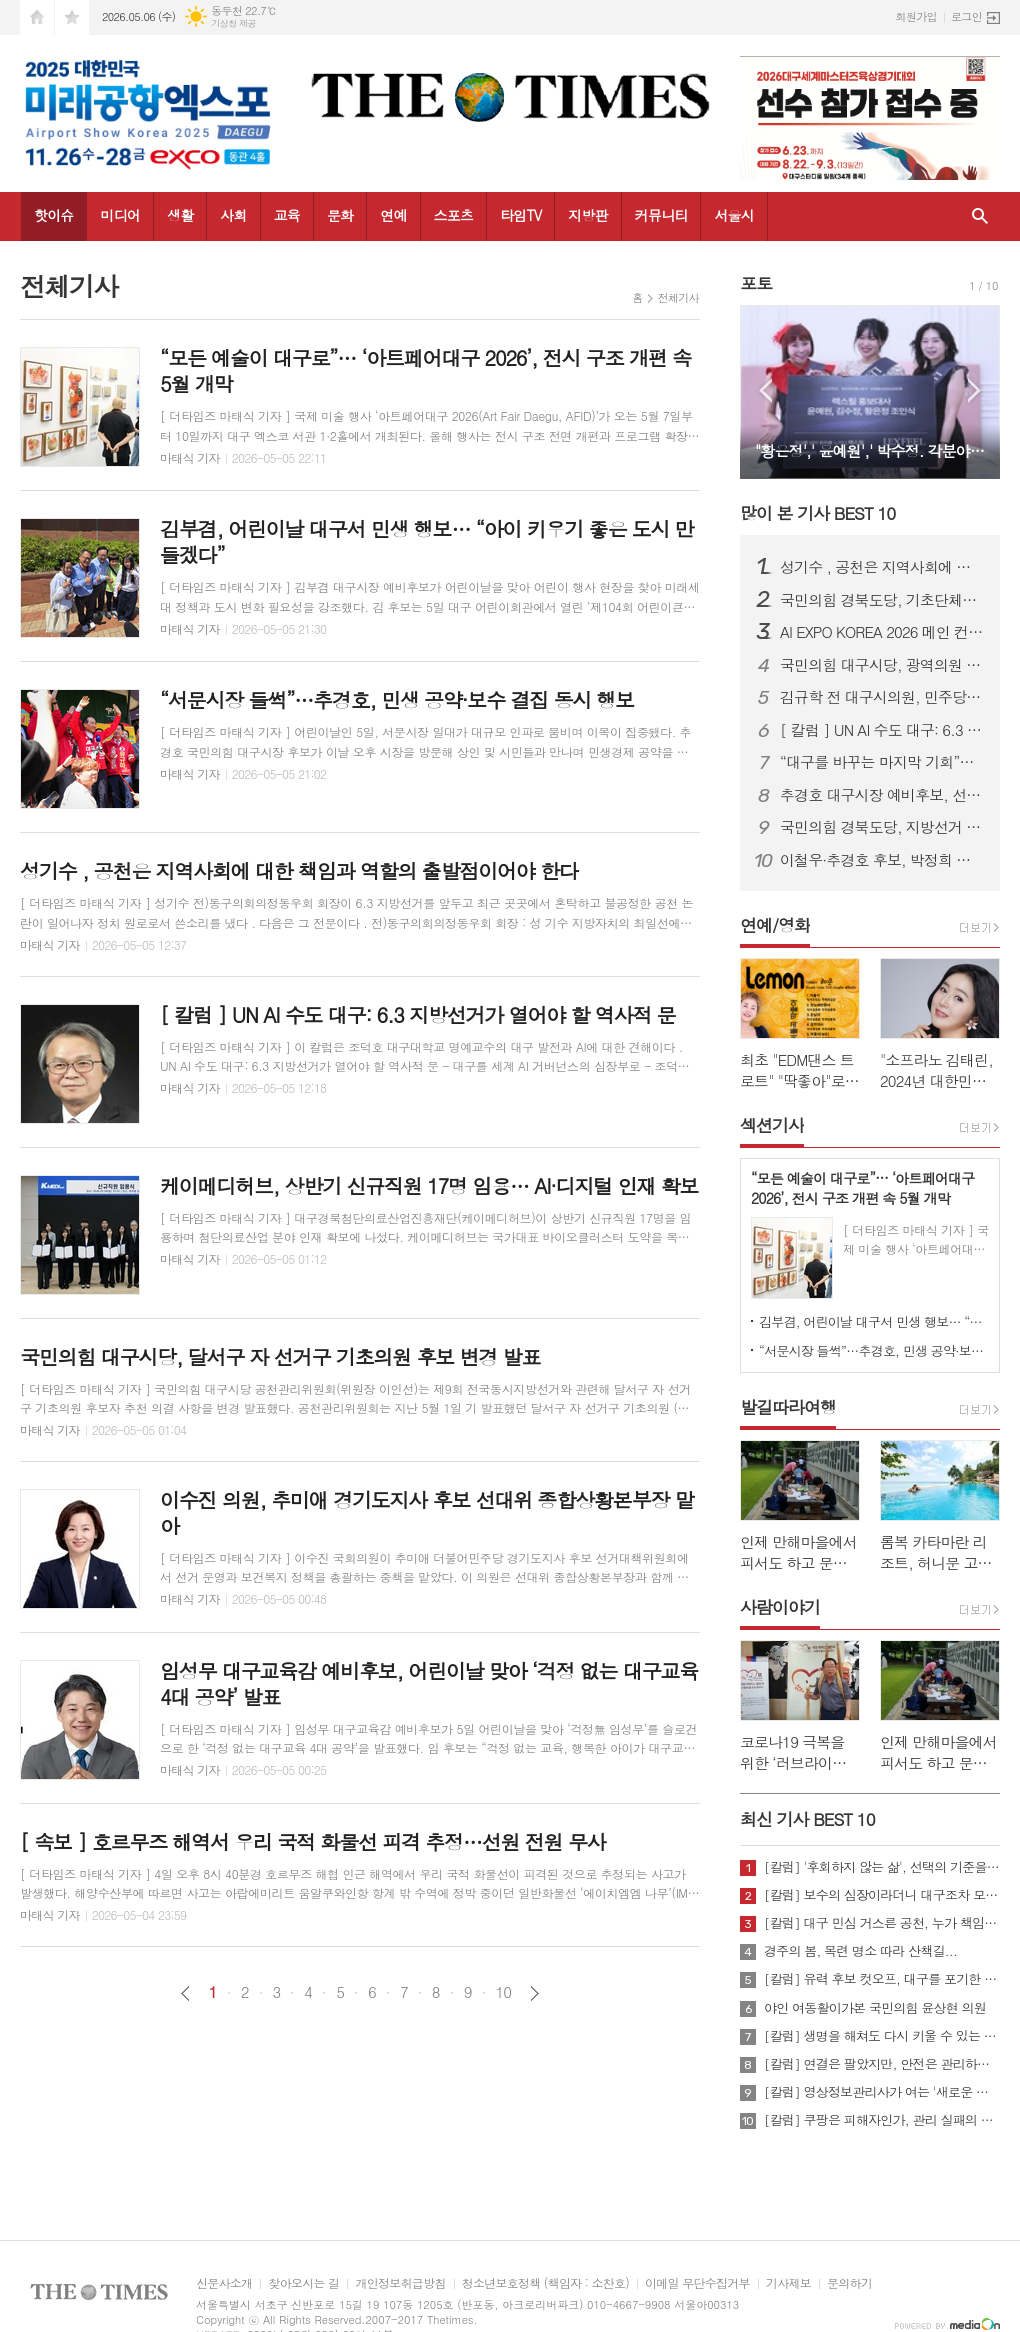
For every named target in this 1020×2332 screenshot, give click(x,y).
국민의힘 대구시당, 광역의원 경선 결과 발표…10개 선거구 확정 (882, 665)
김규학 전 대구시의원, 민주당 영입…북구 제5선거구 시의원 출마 (882, 697)
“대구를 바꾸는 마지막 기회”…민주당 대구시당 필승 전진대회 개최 (882, 762)
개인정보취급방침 (400, 2283)
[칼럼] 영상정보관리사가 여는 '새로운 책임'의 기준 (882, 2092)
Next (974, 390)
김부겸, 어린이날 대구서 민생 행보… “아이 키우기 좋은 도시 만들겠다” (874, 1321)
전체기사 (678, 297)
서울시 (733, 215)
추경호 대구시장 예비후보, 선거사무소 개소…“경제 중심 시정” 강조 (882, 795)
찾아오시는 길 (303, 2283)
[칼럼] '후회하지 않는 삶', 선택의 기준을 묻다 (882, 1867)
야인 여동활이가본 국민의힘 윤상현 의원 (875, 2008)
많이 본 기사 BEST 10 (817, 513)
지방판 (587, 215)
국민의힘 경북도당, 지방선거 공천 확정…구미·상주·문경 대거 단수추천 (882, 827)
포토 (756, 283)
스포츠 (453, 215)
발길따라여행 (788, 1407)
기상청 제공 (233, 23)
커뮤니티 (661, 215)
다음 (534, 1993)
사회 (233, 215)
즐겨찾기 (72, 17)
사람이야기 (780, 1607)
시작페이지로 (37, 17)
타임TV (520, 215)
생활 (180, 215)
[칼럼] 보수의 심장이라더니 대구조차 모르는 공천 (882, 1895)
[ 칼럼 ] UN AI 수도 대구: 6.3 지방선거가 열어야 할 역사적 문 (882, 730)
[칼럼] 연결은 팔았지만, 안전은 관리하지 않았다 (882, 2064)
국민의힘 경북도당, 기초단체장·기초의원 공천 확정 (882, 600)
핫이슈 (53, 215)
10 (504, 1992)
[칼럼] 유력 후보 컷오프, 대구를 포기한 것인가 (882, 1979)
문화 (340, 215)
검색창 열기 (980, 216)
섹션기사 (772, 1125)
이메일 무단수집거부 (697, 2283)
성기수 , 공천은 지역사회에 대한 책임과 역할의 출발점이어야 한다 (882, 567)
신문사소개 (224, 2283)
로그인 (966, 16)
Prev (765, 390)
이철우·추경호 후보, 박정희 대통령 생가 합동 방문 (882, 860)
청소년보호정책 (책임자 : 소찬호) (545, 2283)
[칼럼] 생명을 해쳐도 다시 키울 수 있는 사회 (882, 2036)
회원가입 (916, 16)
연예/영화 (775, 925)
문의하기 (849, 2283)
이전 (185, 1993)
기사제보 (788, 2283)
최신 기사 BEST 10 (807, 1819)
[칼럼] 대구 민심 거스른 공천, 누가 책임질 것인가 (882, 1923)
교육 (287, 215)
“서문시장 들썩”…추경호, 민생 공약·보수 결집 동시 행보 (874, 1350)
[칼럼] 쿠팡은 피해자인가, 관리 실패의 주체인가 (882, 2120)
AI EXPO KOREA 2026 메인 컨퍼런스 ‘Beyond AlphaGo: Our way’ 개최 (882, 632)
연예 (393, 215)
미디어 (119, 215)
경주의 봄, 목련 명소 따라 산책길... (860, 1951)
